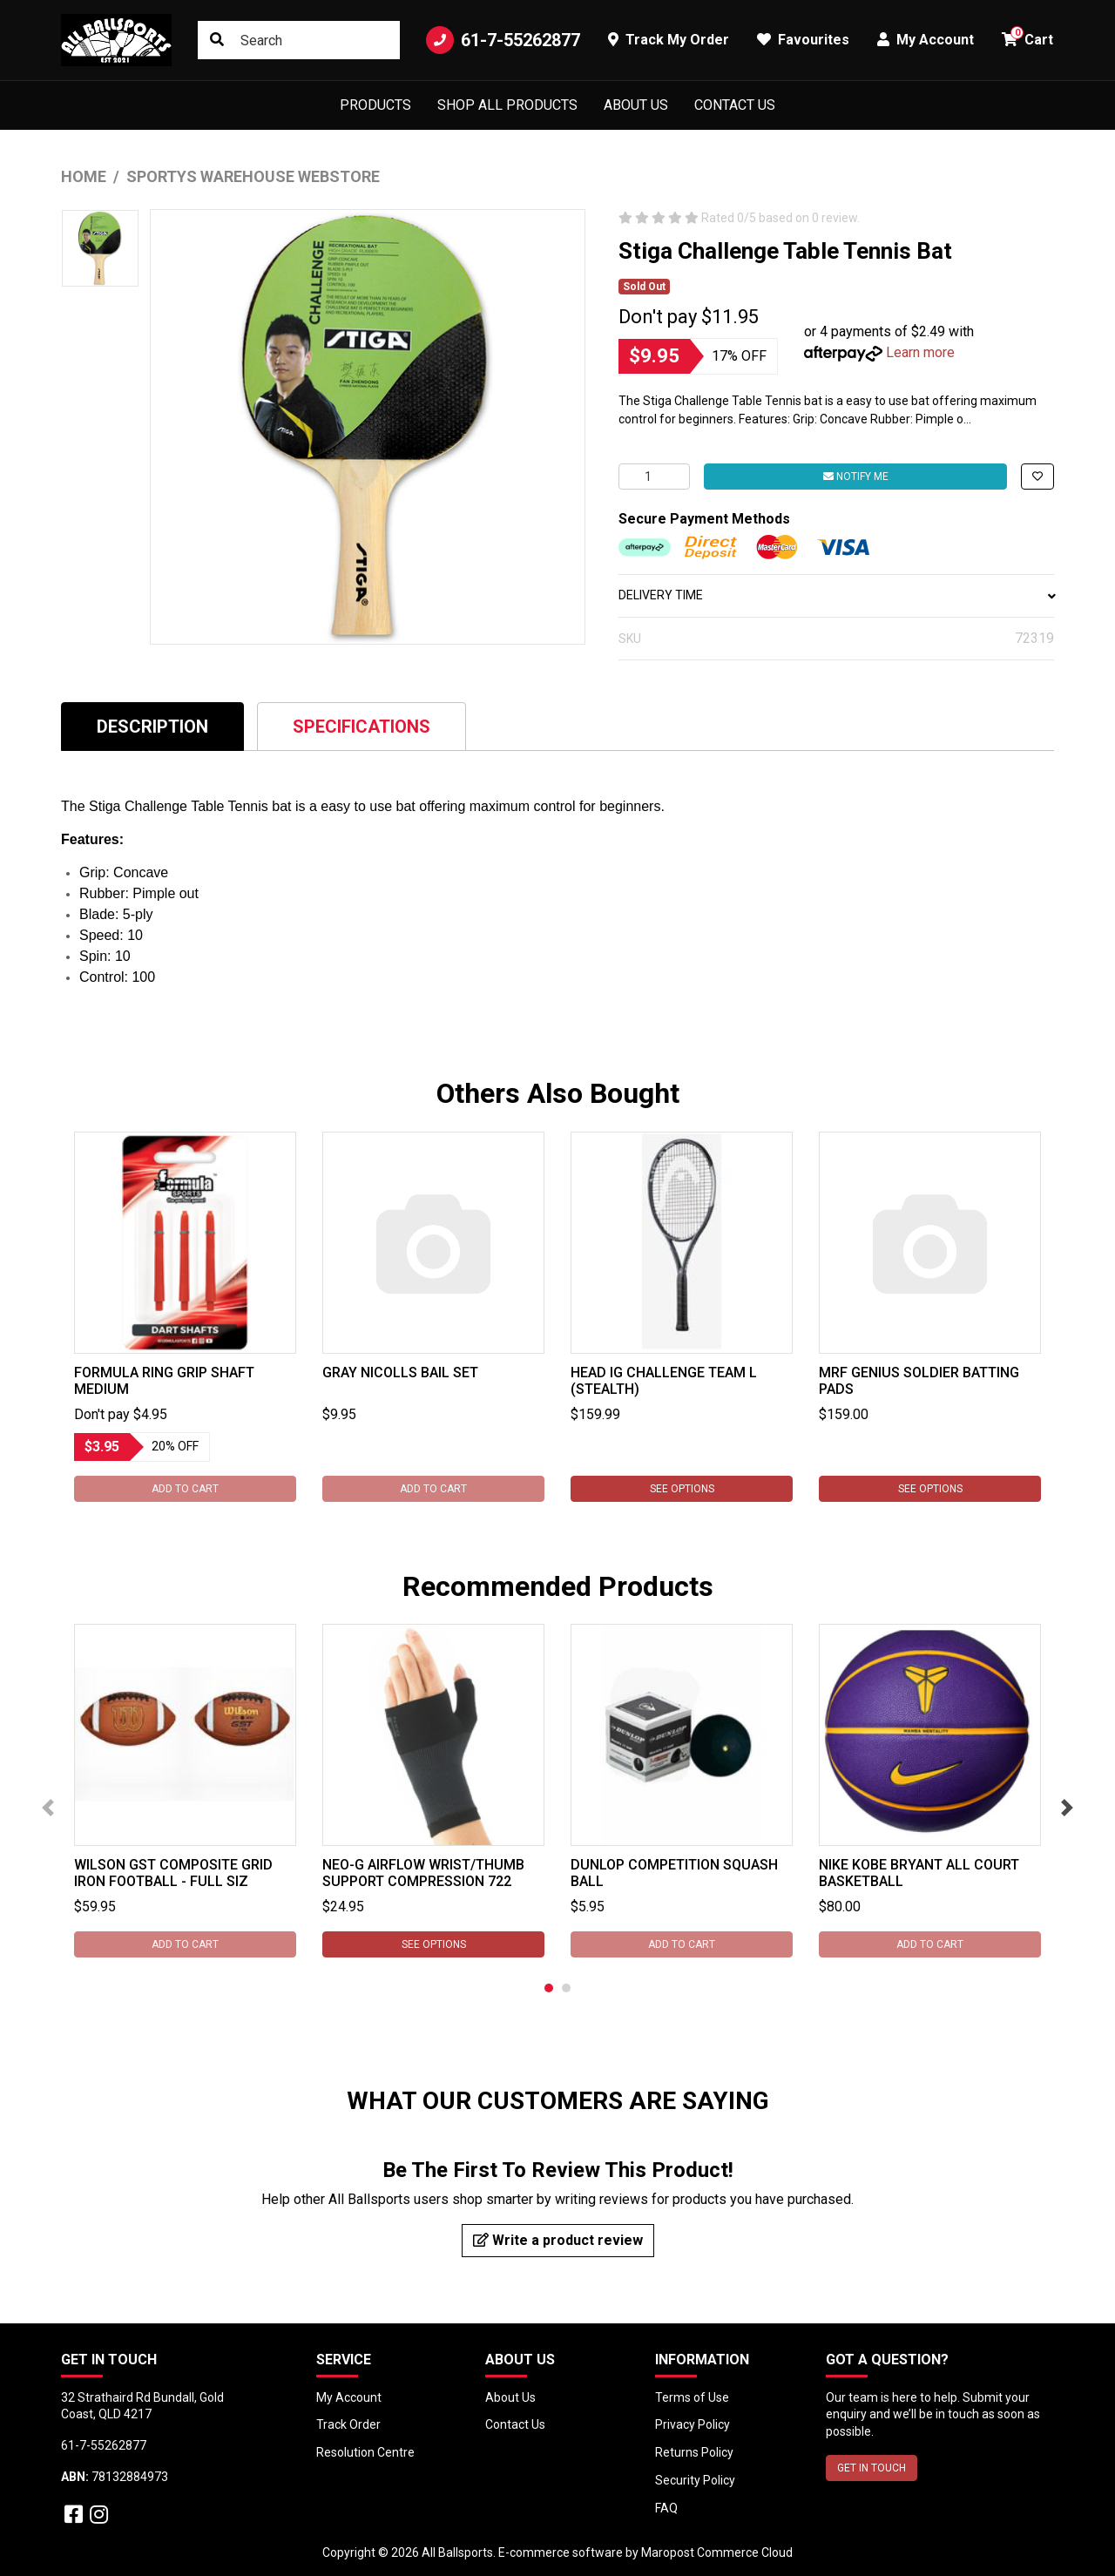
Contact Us (734, 105)
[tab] (152, 726)
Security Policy (695, 2480)
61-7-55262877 (503, 40)
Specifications (361, 726)
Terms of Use (692, 2397)
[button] (1037, 476)
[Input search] (299, 40)
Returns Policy (694, 2452)
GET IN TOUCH (871, 2468)
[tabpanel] (185, 1317)
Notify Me (856, 476)
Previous (47, 1807)
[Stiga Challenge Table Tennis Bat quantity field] (654, 476)
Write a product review (558, 2240)
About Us (636, 105)
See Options (682, 1489)
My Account (349, 2397)
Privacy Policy (692, 2424)
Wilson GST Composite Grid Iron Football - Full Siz (173, 1873)
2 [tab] (566, 1988)
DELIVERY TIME (836, 595)
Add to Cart (185, 1489)
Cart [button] (1027, 37)
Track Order (348, 2424)
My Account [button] (925, 39)
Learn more (920, 352)
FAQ (666, 2508)
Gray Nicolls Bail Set (400, 1372)
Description (152, 726)
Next (1067, 1807)
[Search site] (217, 40)
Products (375, 105)
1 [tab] (548, 1988)
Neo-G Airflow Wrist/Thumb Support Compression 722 (423, 1873)
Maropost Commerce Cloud (717, 2552)
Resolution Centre (365, 2452)
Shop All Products (507, 105)
